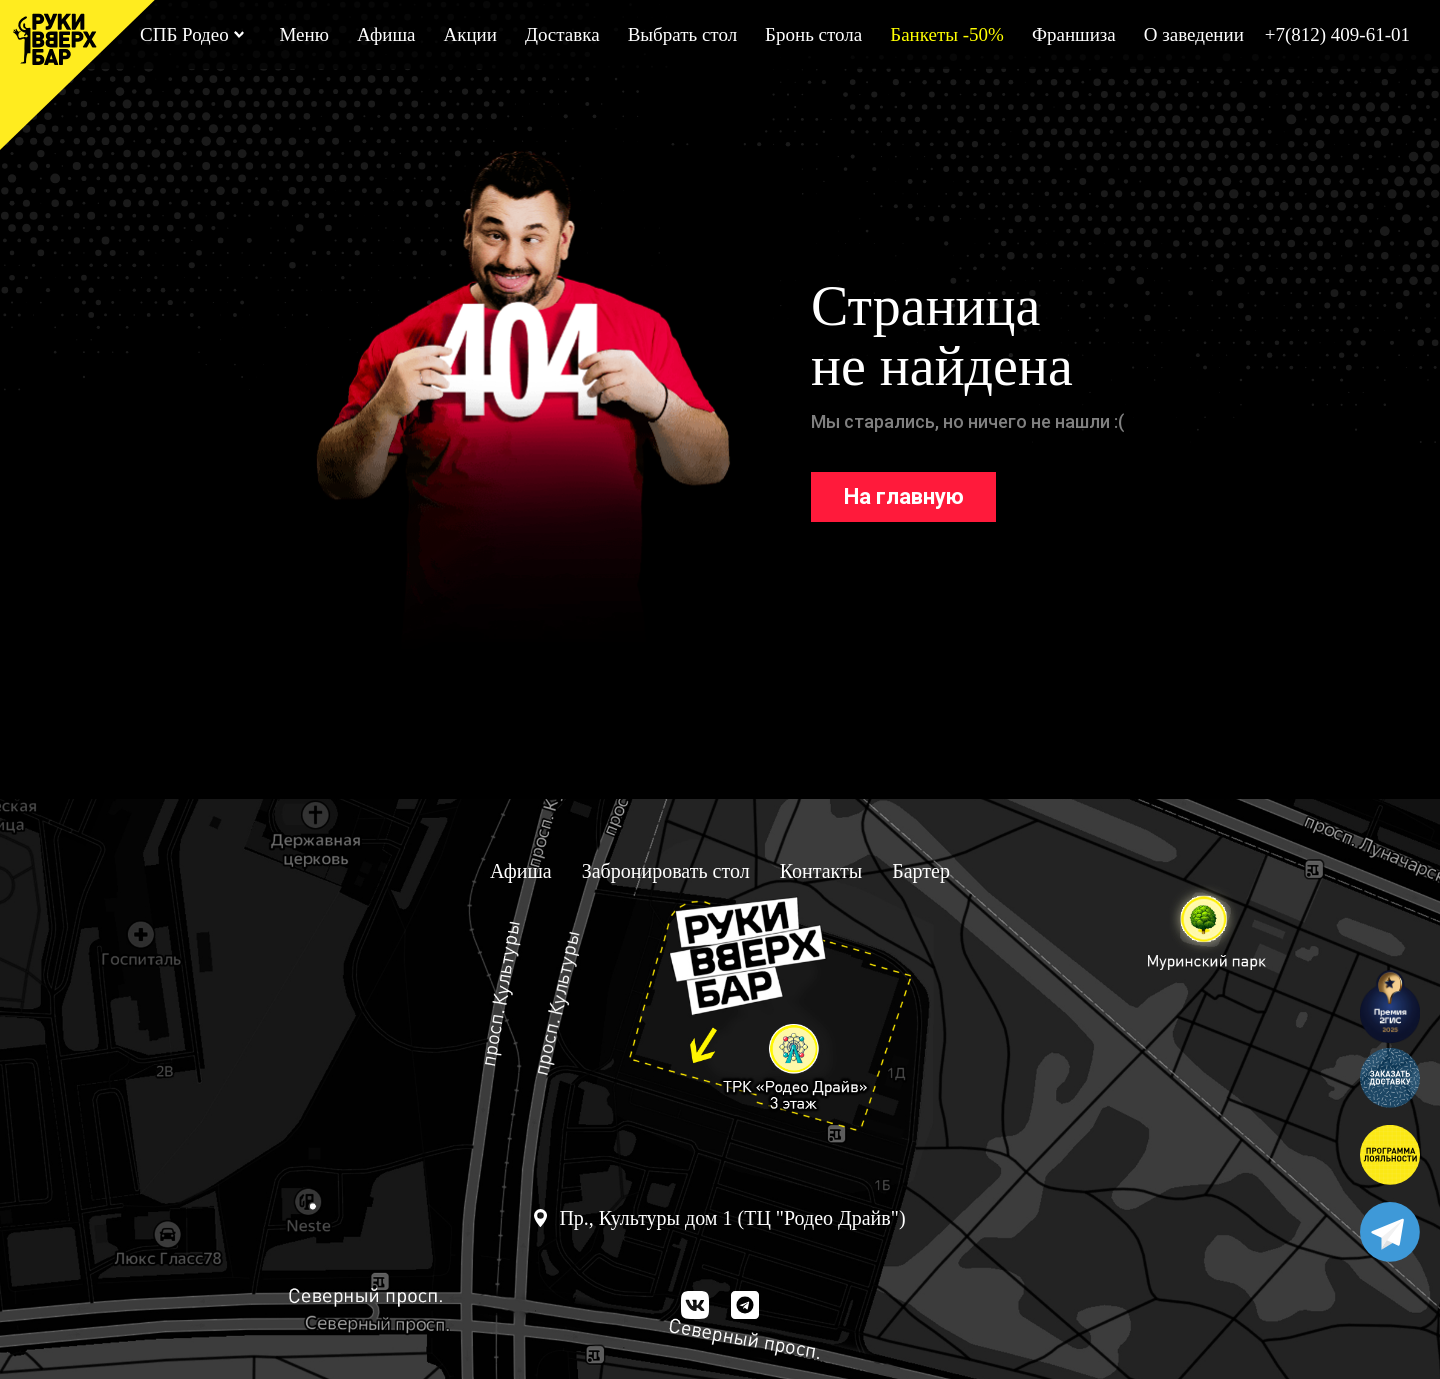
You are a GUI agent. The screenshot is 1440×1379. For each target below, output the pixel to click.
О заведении (1194, 34)
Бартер (921, 871)
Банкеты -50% (947, 34)
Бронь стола (813, 34)
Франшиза (1074, 34)
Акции (469, 34)
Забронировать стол (666, 871)
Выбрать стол (682, 34)
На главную (904, 496)
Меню (303, 34)
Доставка (562, 34)
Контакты (821, 871)
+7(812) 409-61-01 (1337, 34)
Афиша (386, 34)
